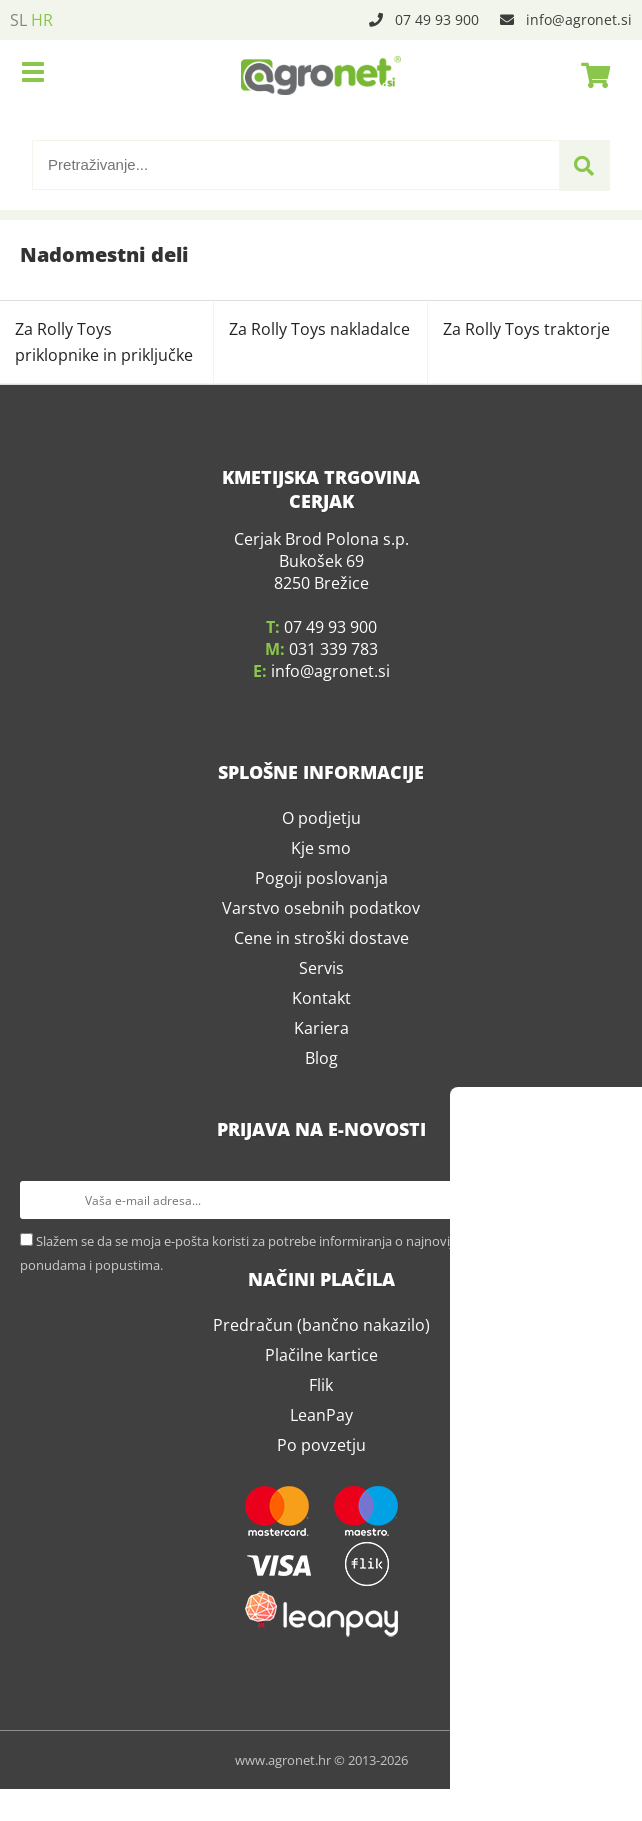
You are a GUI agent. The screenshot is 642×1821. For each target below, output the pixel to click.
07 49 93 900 (437, 19)
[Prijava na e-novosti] (603, 1258)
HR (42, 20)
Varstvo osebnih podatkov (321, 966)
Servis (321, 1026)
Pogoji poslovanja (321, 936)
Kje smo (321, 906)
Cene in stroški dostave (321, 996)
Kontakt (321, 1056)
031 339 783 (333, 707)
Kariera (321, 1086)
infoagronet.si (579, 19)
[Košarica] (590, 75)
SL (18, 20)
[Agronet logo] (321, 75)
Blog (321, 1116)
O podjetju (321, 876)
